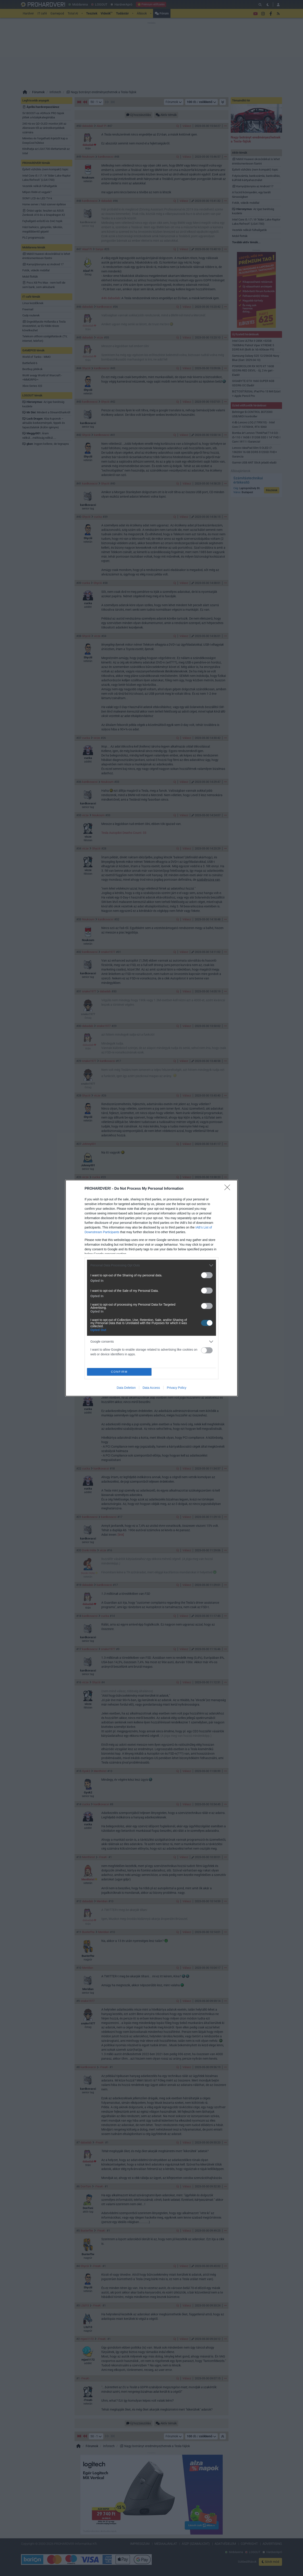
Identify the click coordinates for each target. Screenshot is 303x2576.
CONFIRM (119, 1371)
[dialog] (151, 1288)
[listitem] (151, 1265)
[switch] (207, 1275)
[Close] (228, 1189)
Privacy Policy (176, 1387)
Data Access (151, 1387)
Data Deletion (126, 1387)
